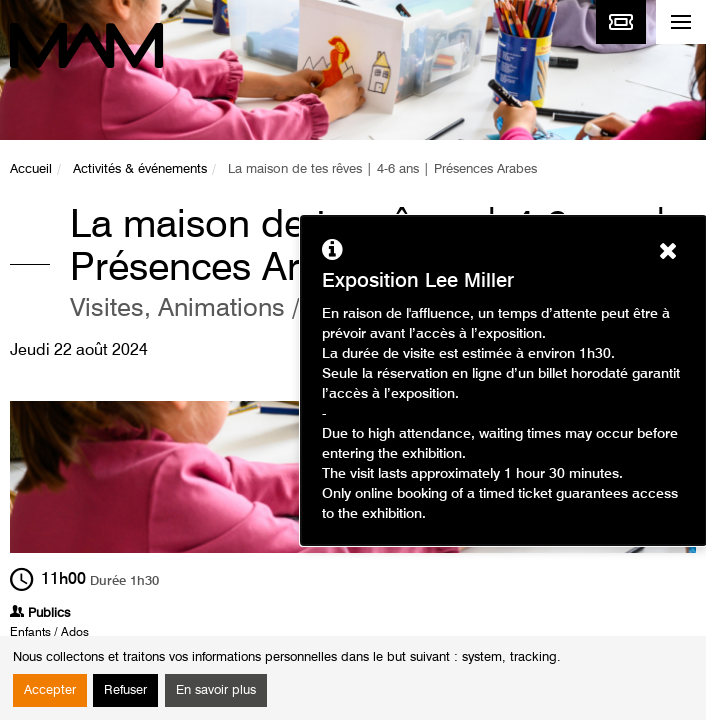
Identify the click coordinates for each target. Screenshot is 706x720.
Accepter (50, 690)
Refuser (125, 690)
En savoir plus (216, 690)
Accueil (31, 169)
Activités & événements (140, 169)
